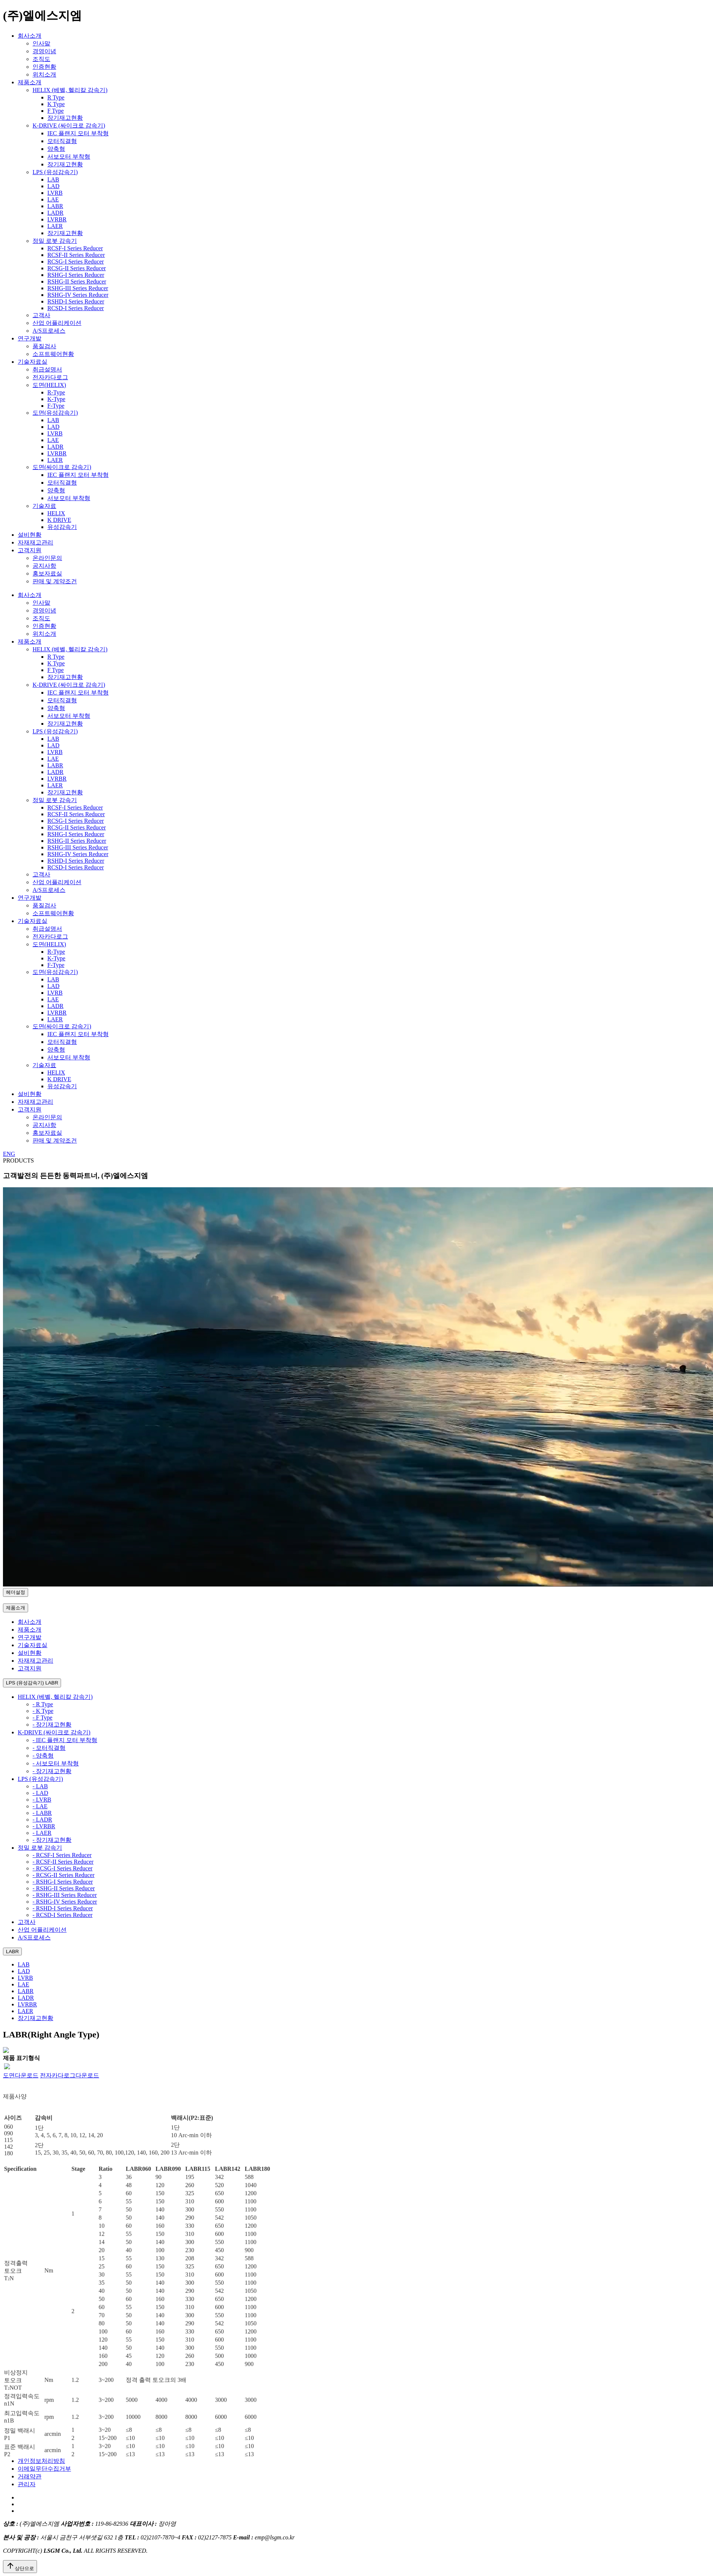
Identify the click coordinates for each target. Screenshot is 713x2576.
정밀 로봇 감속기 (55, 241)
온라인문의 (47, 558)
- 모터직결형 (49, 1748)
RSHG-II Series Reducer (76, 281)
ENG (9, 1154)
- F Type (43, 1717)
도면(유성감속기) (55, 413)
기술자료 (44, 506)
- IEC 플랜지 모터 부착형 (65, 1740)
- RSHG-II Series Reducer (64, 1888)
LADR (55, 213)
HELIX (56, 513)
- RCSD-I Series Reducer (62, 1915)
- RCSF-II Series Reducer (63, 1862)
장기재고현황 (65, 118)
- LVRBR (44, 1826)
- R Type (43, 1704)
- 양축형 (43, 1755)
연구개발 (29, 338)
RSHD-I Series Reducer (75, 301)
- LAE (40, 1806)
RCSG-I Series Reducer (75, 261)
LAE (53, 199)
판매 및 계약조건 (55, 581)
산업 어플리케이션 (57, 323)
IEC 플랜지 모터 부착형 (78, 133)
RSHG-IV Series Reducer (77, 295)
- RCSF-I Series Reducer (62, 1855)
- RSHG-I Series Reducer (63, 1881)
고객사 (41, 315)
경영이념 (44, 51)
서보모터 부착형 (68, 156)
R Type (55, 97)
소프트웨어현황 (53, 354)
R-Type (56, 392)
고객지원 (29, 550)
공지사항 (44, 566)
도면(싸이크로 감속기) (62, 467)
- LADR (42, 1819)
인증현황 (44, 67)
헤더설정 (15, 1592)
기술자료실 (32, 362)
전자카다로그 (50, 377)
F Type (55, 111)
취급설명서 (47, 369)
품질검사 (44, 346)
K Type (56, 104)
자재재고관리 (35, 542)
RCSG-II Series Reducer (76, 268)
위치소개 (44, 74)
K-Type (56, 399)
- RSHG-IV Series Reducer (65, 1901)
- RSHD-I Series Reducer (63, 1908)
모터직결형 (62, 141)
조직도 (41, 59)
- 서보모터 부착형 (56, 1763)
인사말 (41, 43)
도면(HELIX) (49, 385)
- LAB (40, 1786)
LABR (55, 206)
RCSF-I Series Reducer (75, 248)
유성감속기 (62, 527)
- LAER (42, 1833)
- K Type (43, 1711)
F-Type (55, 406)
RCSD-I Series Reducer (75, 308)
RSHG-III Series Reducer (77, 288)
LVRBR (57, 219)
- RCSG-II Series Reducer (64, 1875)
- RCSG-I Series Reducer (62, 1868)
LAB (53, 179)
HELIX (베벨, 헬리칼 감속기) (70, 90)
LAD (53, 186)
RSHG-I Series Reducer (75, 275)
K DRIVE (59, 520)
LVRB (54, 193)
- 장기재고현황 (52, 1724)
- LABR (42, 1813)
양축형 (56, 149)
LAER (55, 226)
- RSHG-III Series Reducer (65, 1895)
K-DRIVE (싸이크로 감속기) (69, 125)
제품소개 (29, 82)
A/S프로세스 (49, 330)
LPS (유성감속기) (55, 172)
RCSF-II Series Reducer (76, 255)
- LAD (40, 1793)
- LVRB (42, 1799)
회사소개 (29, 36)
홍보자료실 (47, 573)
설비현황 (29, 535)
